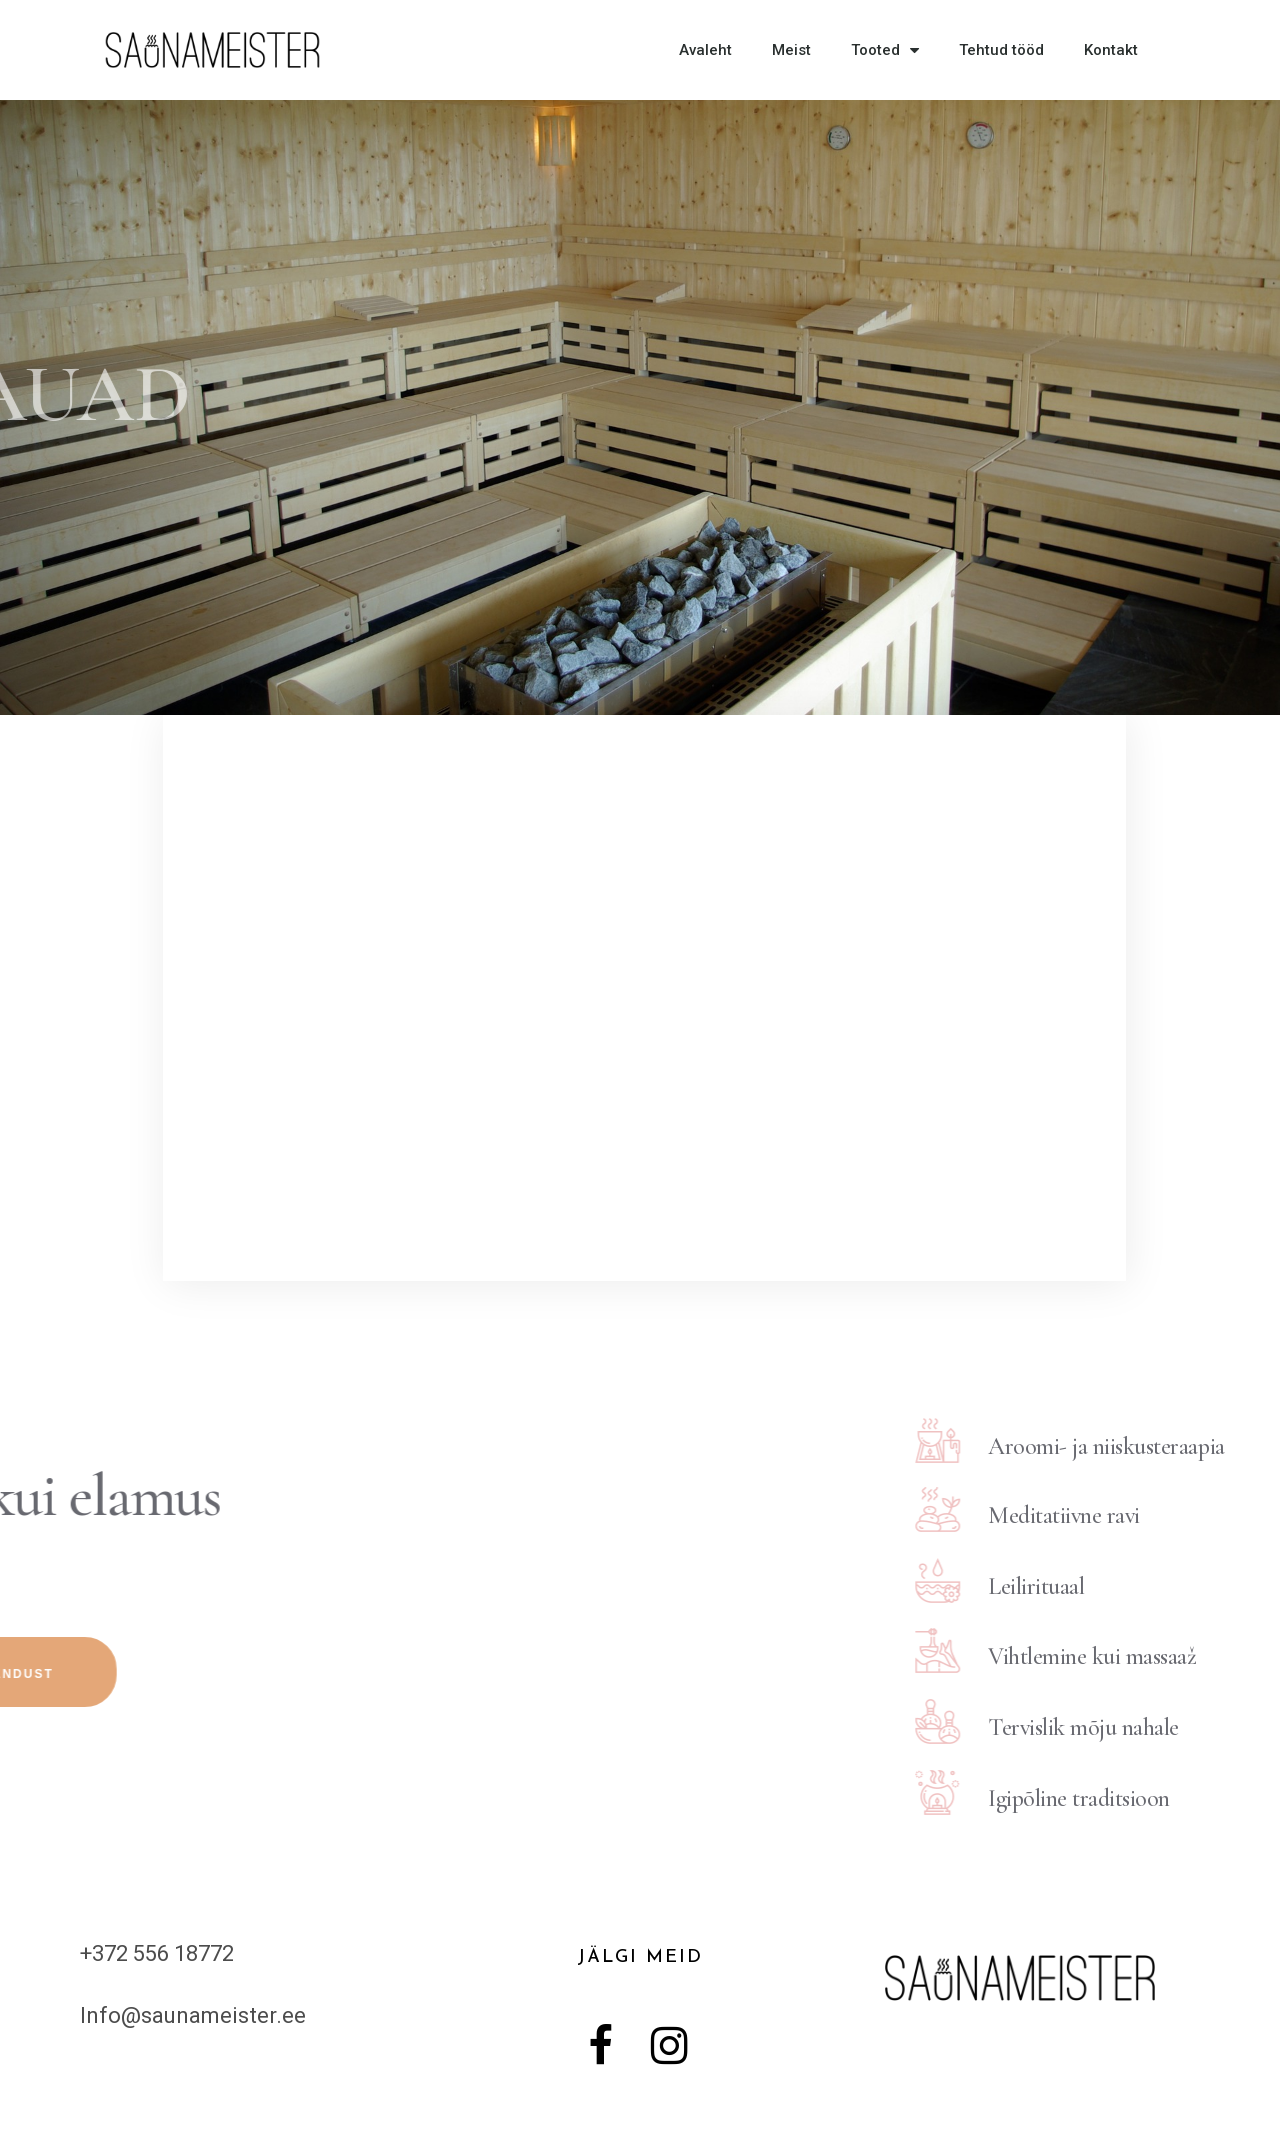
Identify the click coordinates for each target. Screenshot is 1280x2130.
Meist (791, 50)
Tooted (885, 50)
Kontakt (1111, 50)
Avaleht (705, 50)
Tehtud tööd (1001, 50)
